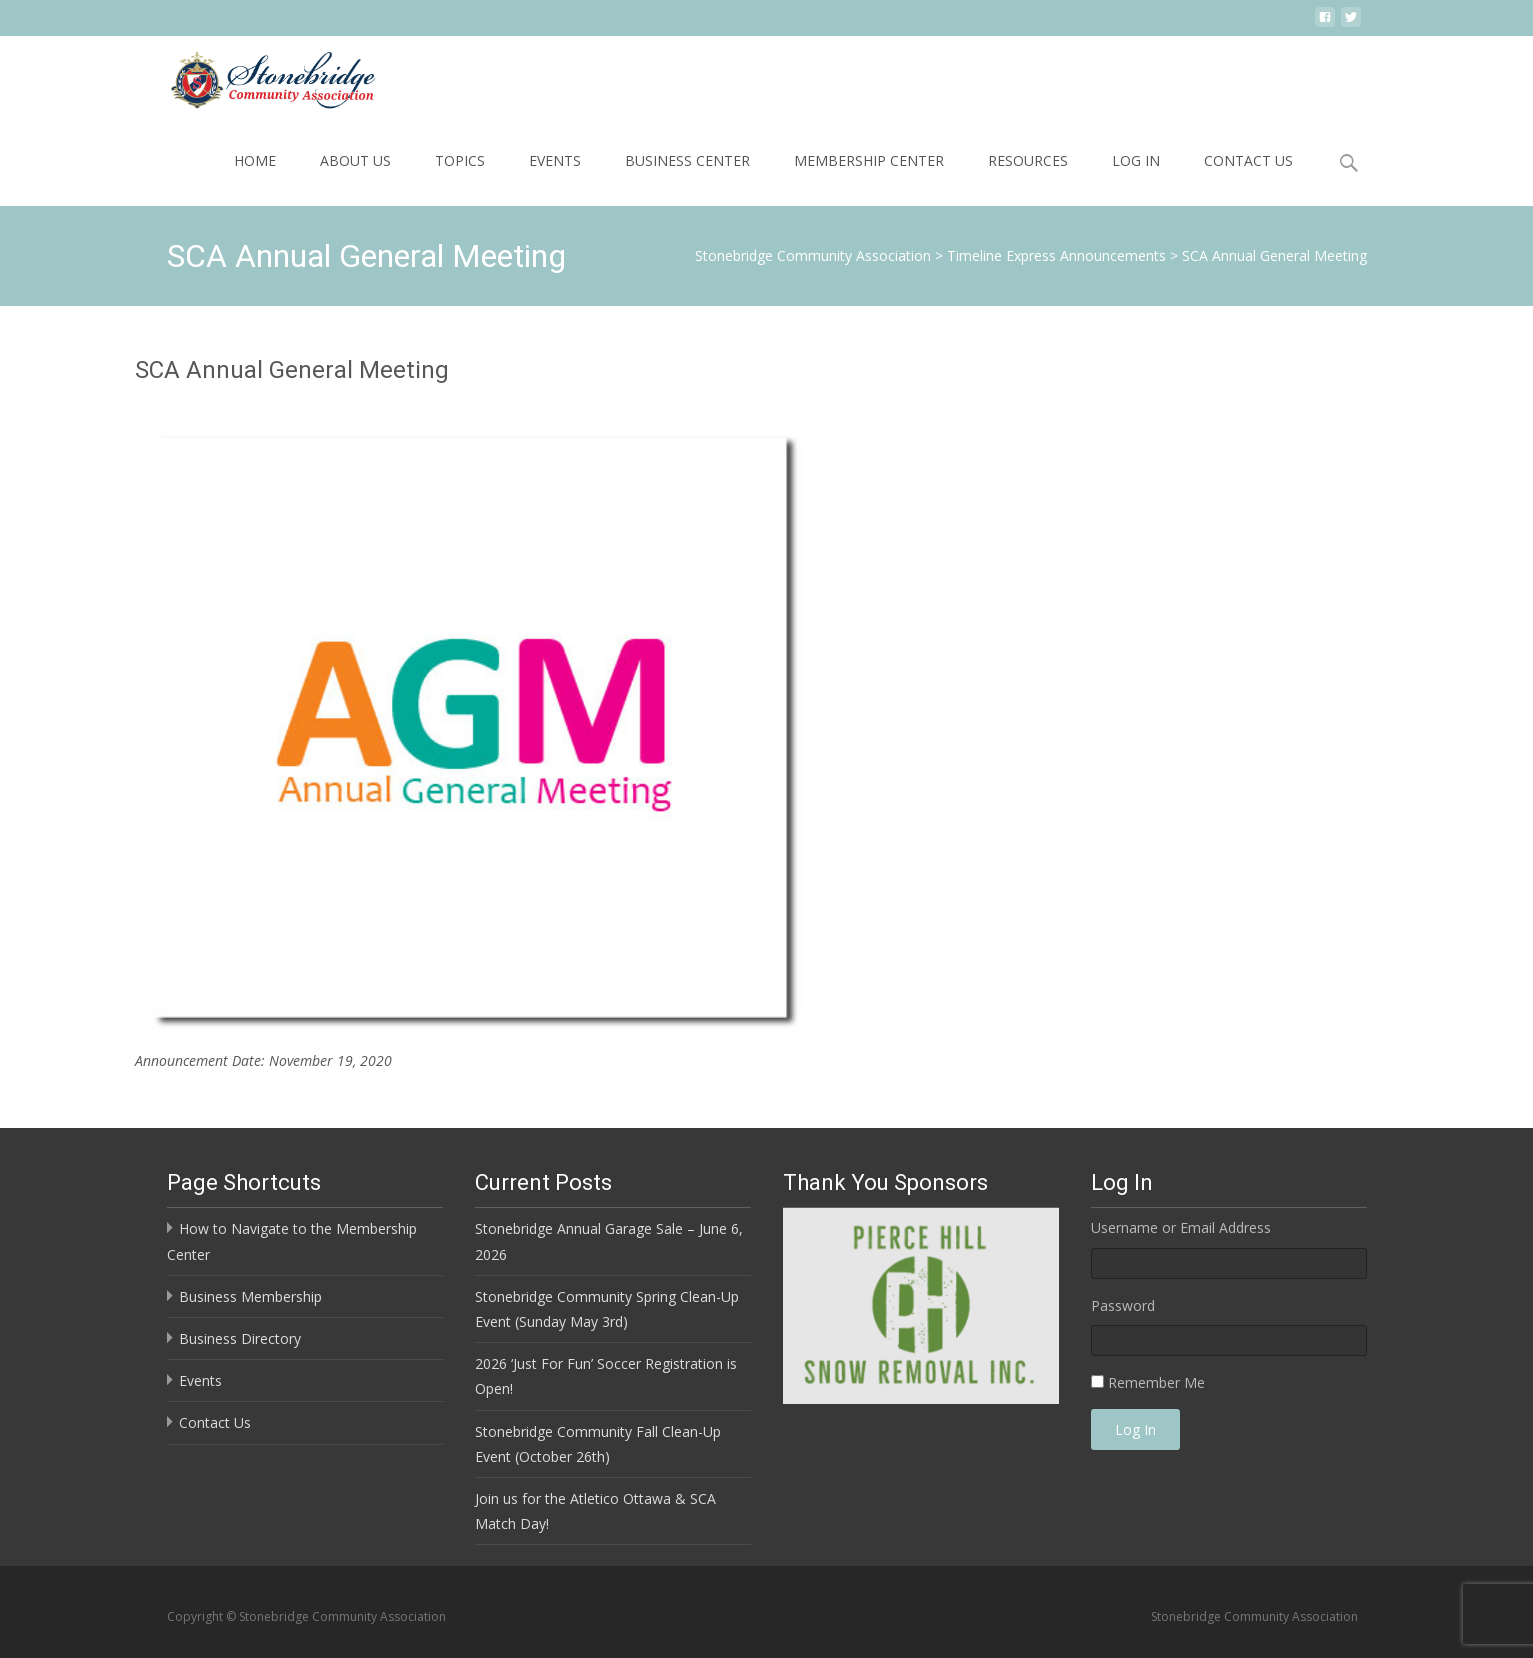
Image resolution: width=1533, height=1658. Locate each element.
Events (555, 160)
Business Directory (240, 1338)
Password (1123, 1305)
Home (255, 160)
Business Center (687, 160)
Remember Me (1156, 1382)
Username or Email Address (1181, 1227)
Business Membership (250, 1296)
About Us (355, 160)
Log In (1136, 160)
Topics (460, 160)
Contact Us (1248, 160)
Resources (1028, 160)
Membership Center (869, 160)
